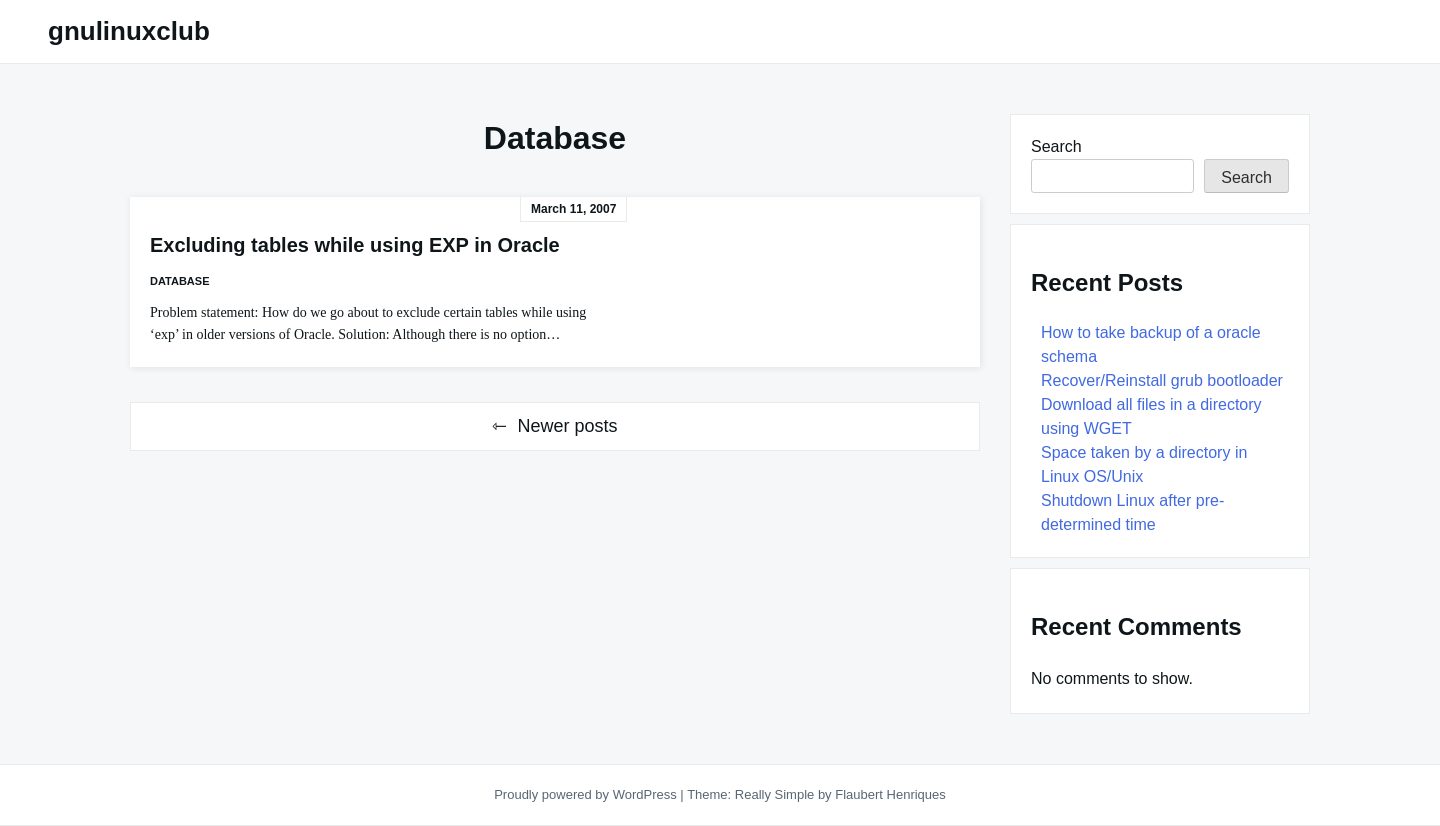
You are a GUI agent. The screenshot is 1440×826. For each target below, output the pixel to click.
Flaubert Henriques (890, 794)
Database (179, 281)
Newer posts (567, 426)
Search (1056, 146)
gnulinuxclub (129, 31)
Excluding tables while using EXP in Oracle (355, 245)
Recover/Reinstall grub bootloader (1162, 380)
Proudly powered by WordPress (587, 794)
